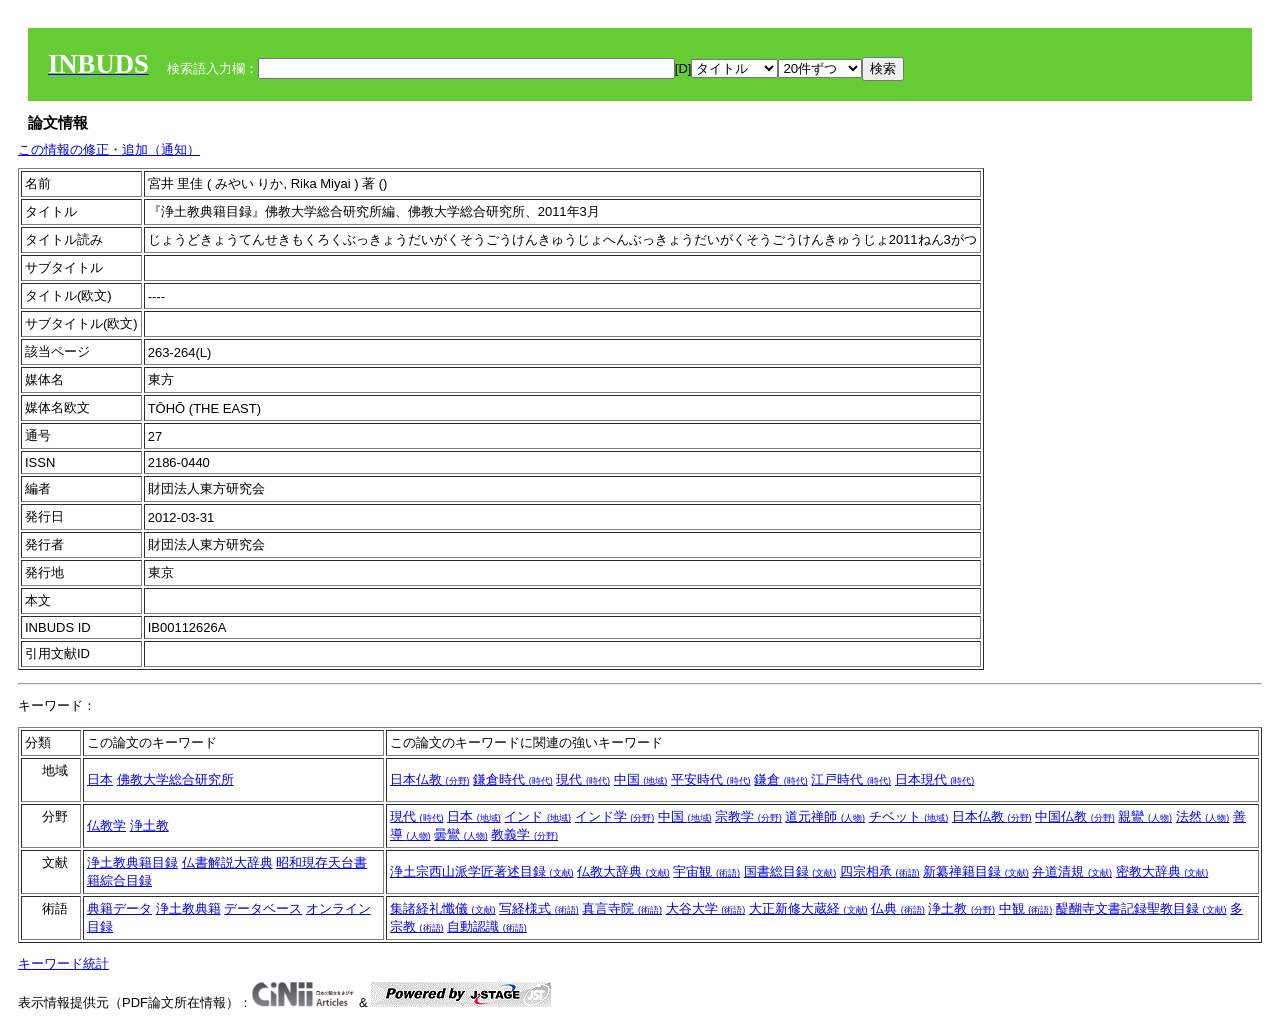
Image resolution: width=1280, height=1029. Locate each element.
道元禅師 (825, 816)
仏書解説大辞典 (227, 862)
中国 (641, 779)
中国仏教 (1075, 816)
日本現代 (935, 779)
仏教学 (106, 825)
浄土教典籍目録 (132, 862)
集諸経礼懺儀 (443, 908)
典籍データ (119, 908)
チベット (909, 816)
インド (537, 816)
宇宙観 (706, 871)
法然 (1203, 816)
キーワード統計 (63, 963)
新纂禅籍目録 (976, 871)
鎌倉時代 (513, 779)
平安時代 (711, 779)
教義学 (524, 834)
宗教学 (748, 816)
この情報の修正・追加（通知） (109, 149)
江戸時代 (851, 779)
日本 (100, 779)
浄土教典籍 (188, 908)
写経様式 (539, 908)
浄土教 (149, 825)
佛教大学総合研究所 (175, 779)
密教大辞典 (1162, 871)
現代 (583, 779)
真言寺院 (622, 908)
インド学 (615, 816)
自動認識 (487, 926)
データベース (263, 908)
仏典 (898, 908)
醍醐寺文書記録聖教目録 (1141, 908)
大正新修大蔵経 (808, 908)
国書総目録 (790, 871)
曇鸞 (461, 834)
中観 (1026, 908)
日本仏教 (430, 779)
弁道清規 (1072, 871)
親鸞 (1145, 816)
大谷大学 (706, 908)
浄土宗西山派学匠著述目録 (482, 871)
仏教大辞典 (623, 871)
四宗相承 (880, 871)
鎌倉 (781, 779)
